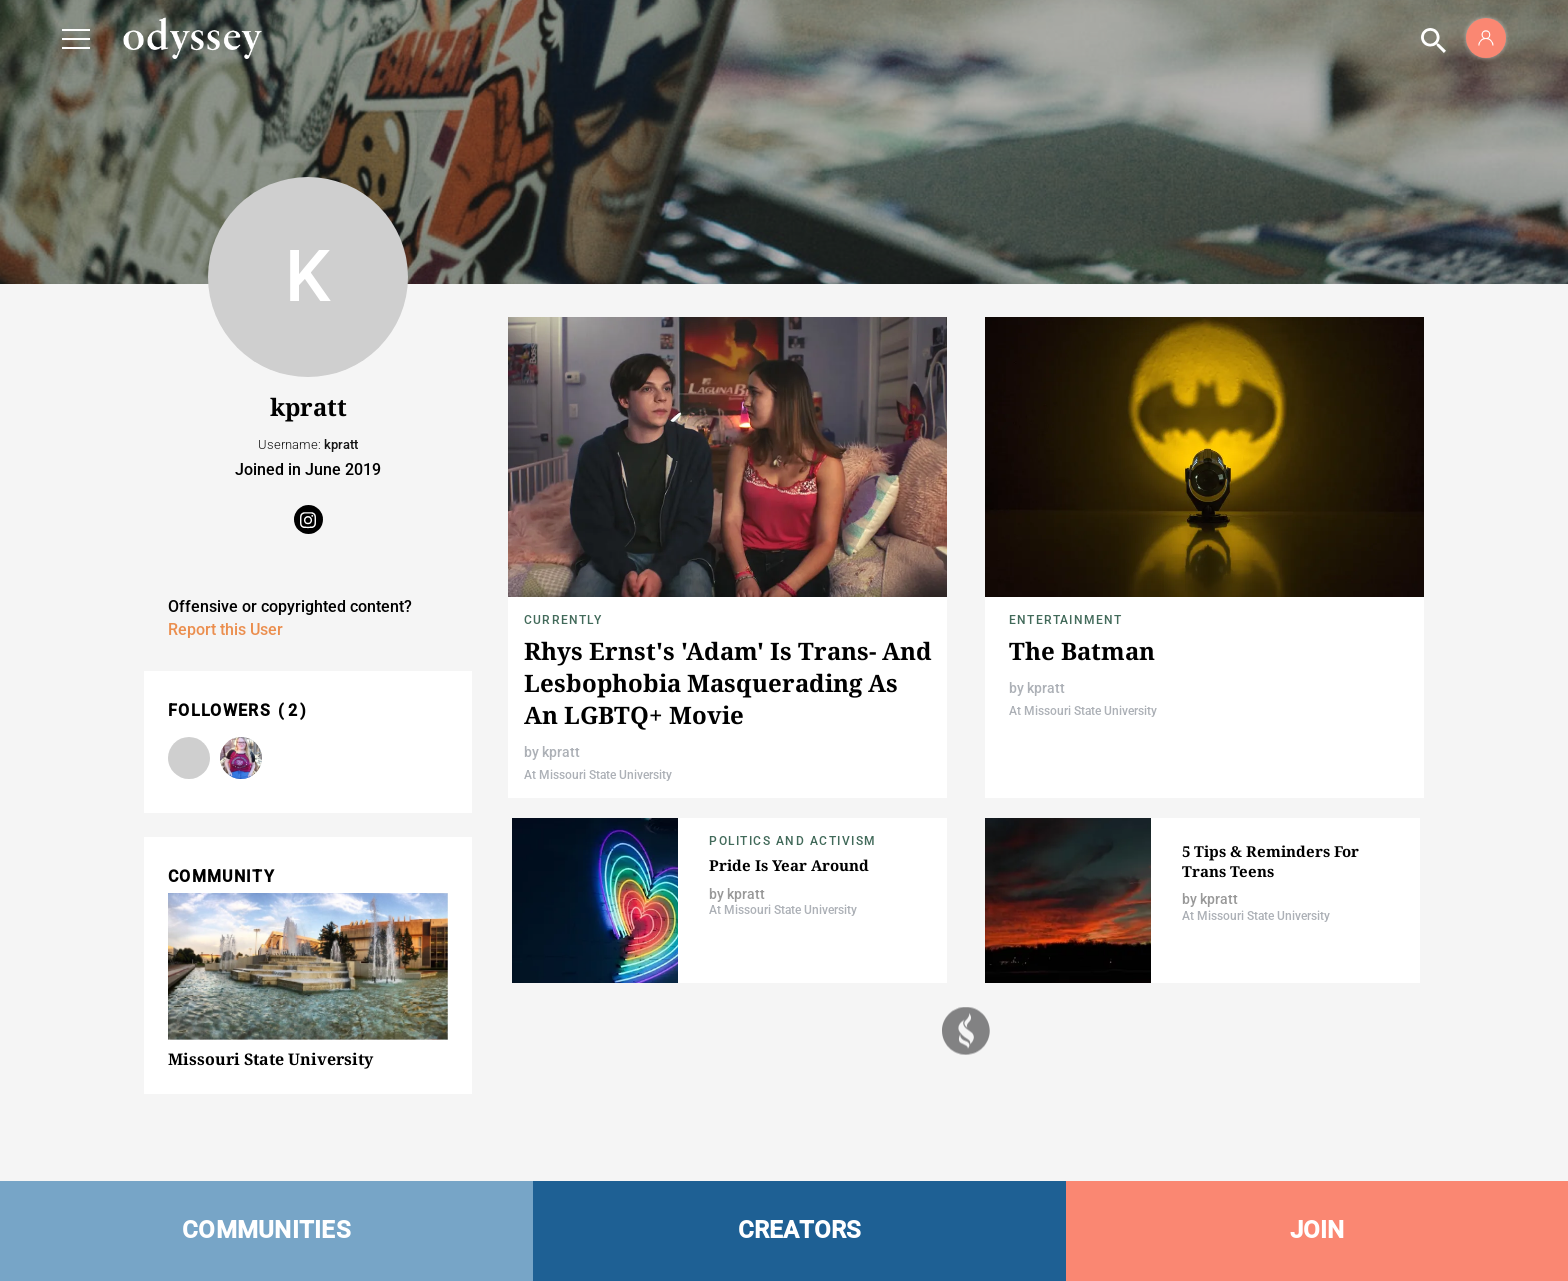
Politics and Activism (793, 841)
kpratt (561, 752)
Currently (563, 620)
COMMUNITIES (266, 1230)
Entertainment (1066, 620)
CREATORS (800, 1230)
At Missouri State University (598, 775)
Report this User (225, 629)
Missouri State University (270, 1059)
